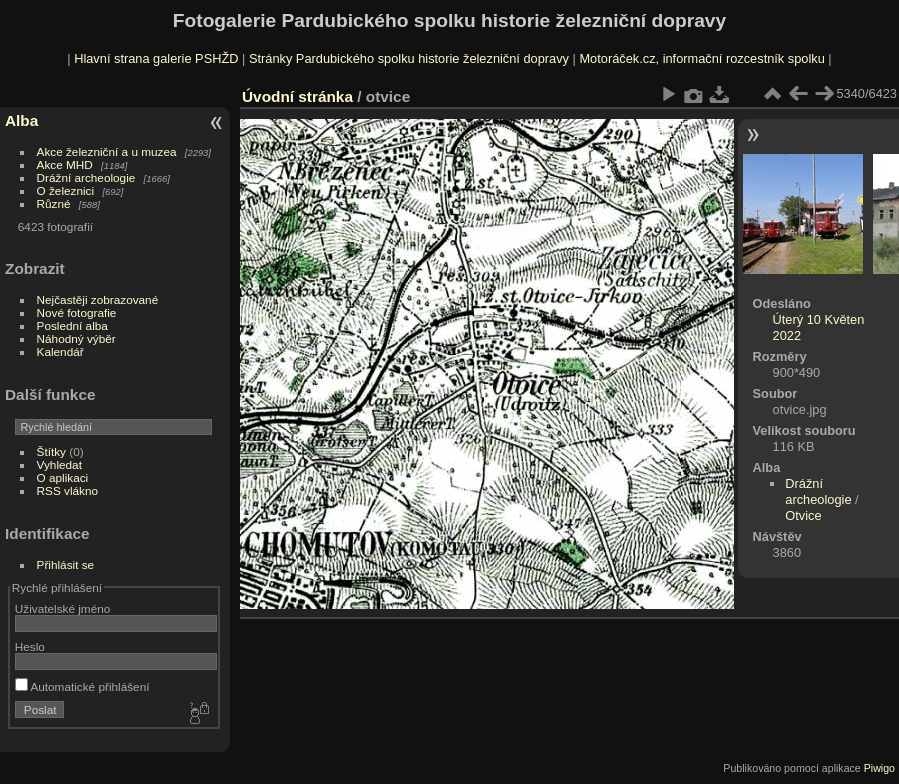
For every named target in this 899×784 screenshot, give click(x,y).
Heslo (30, 646)
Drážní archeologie (86, 177)
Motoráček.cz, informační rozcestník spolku (701, 58)
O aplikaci (63, 477)
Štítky (51, 451)
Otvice (803, 515)
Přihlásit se (66, 564)
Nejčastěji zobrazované (98, 299)
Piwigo (879, 768)
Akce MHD (65, 164)
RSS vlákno (67, 490)
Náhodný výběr (76, 338)
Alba (21, 120)
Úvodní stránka (297, 96)
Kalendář (60, 351)
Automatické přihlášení (82, 686)
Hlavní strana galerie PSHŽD (156, 58)
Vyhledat (59, 464)
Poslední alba (72, 325)
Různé (54, 203)
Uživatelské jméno (62, 608)
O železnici (66, 190)
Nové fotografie (77, 312)
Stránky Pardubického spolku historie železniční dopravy (409, 58)
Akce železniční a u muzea (107, 151)
